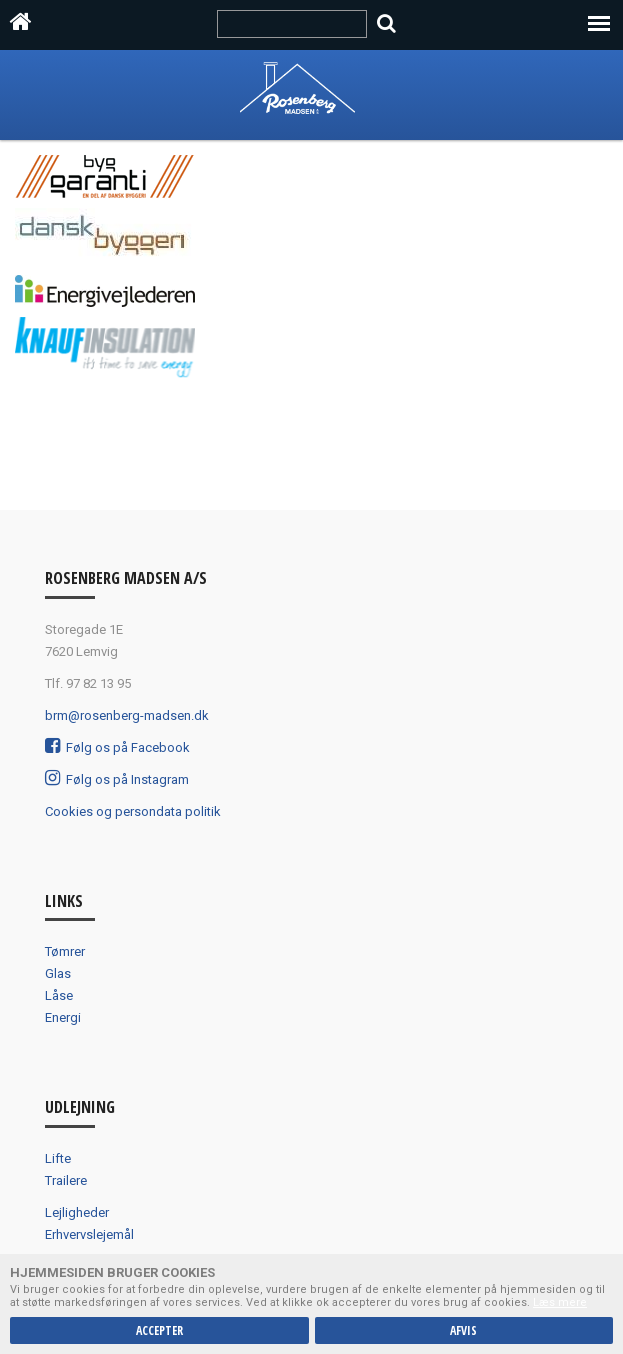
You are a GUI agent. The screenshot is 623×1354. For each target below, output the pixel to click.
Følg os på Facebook (117, 747)
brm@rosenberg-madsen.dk (127, 715)
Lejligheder (77, 1212)
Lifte (58, 1158)
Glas (58, 973)
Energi (63, 1017)
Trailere (66, 1180)
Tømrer (65, 951)
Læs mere (560, 1302)
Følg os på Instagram (117, 779)
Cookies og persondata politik (133, 811)
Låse (59, 995)
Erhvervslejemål (89, 1234)
